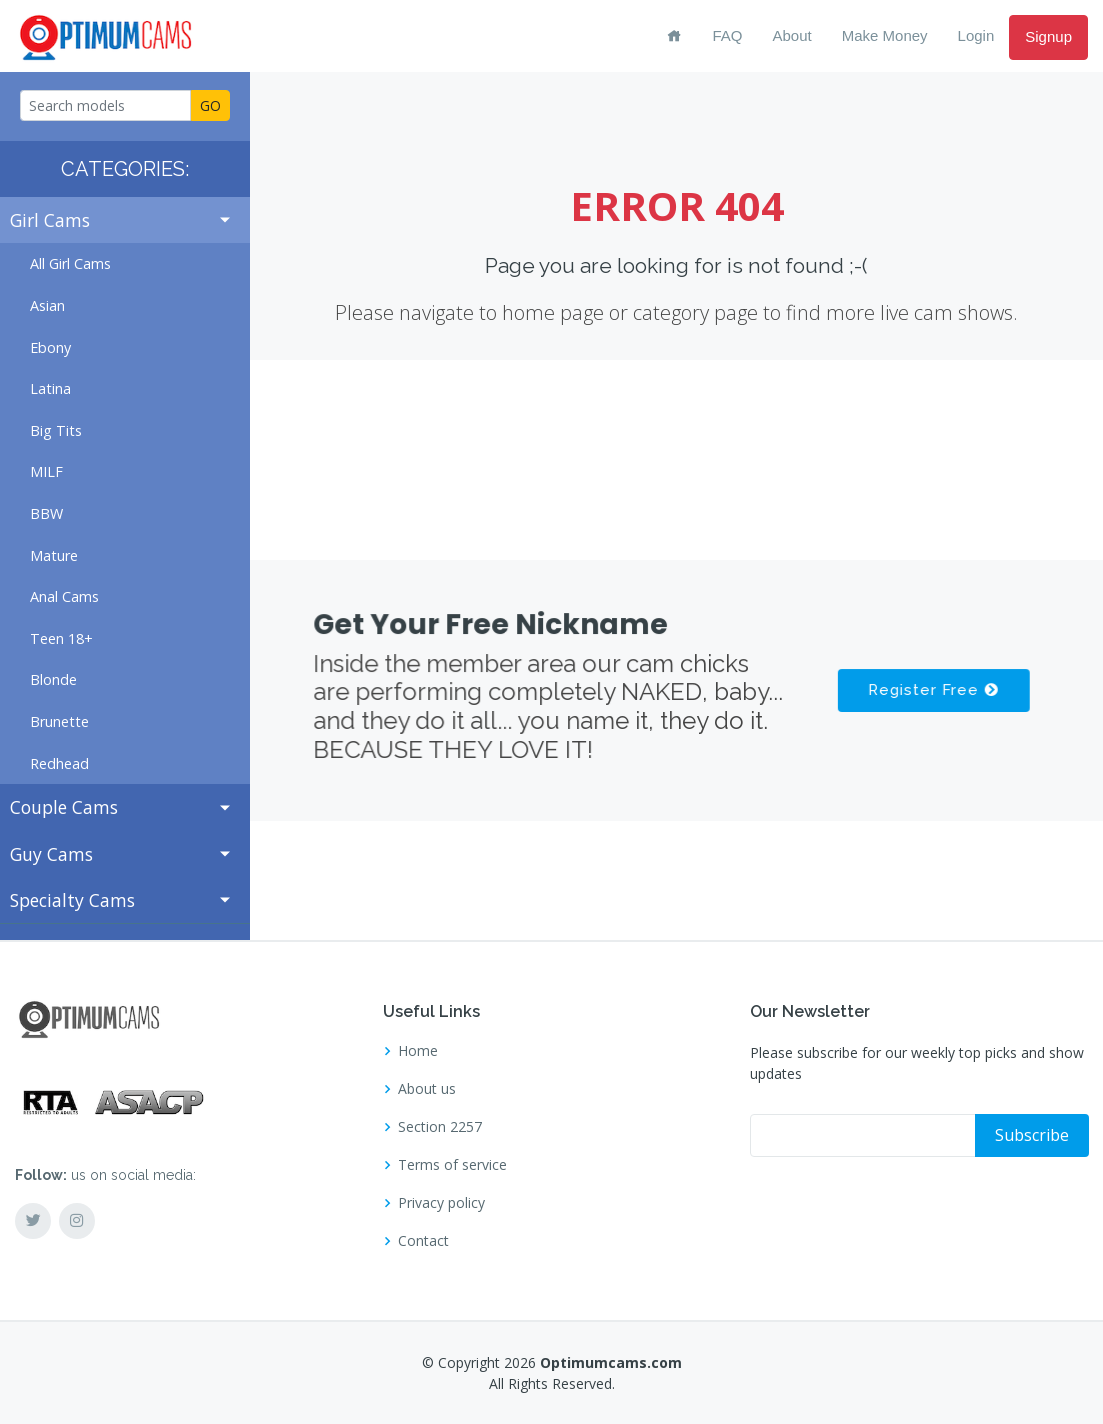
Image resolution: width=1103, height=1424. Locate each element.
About (792, 35)
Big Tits (56, 430)
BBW (46, 513)
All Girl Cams (70, 263)
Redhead (59, 763)
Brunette (59, 721)
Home (418, 1051)
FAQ (727, 35)
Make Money (885, 35)
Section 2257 (440, 1127)
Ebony (50, 347)
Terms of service (452, 1165)
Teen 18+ (61, 638)
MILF (46, 471)
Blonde (53, 679)
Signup (1048, 36)
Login (976, 35)
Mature (54, 555)
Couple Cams (64, 807)
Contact (423, 1241)
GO (210, 105)
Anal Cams (64, 596)
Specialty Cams (72, 900)
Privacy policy (441, 1203)
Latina (50, 388)
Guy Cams (51, 854)
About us (427, 1089)
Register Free (931, 690)
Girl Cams (50, 220)
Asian (47, 305)
